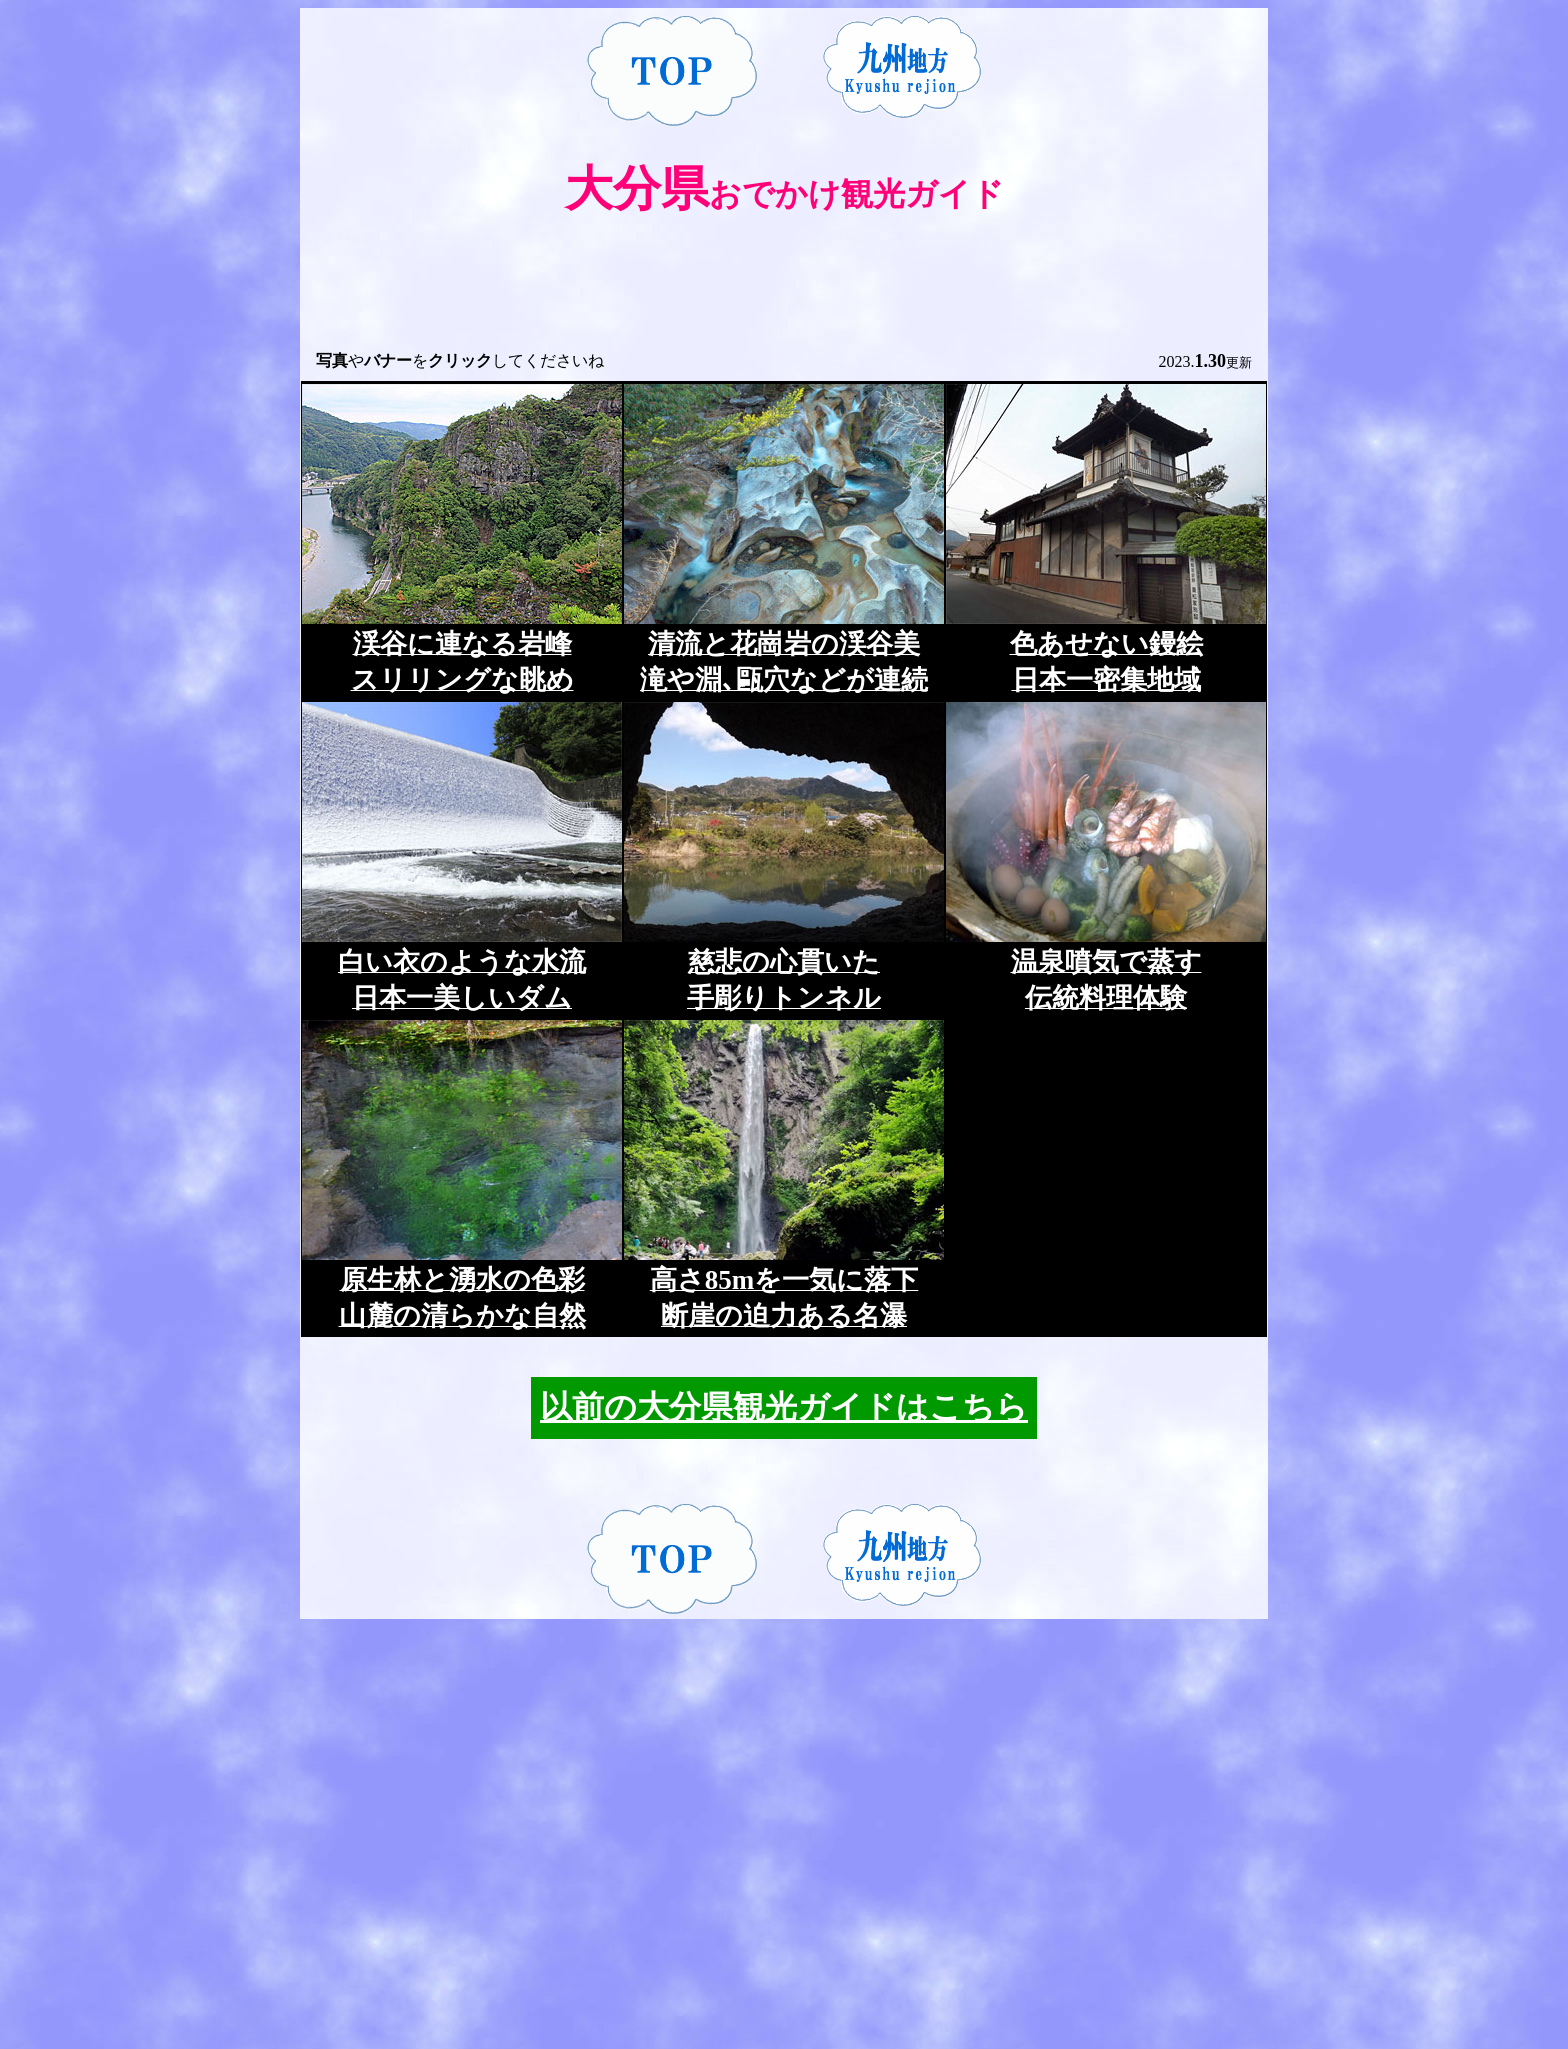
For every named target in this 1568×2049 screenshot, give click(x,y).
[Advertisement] (784, 295)
